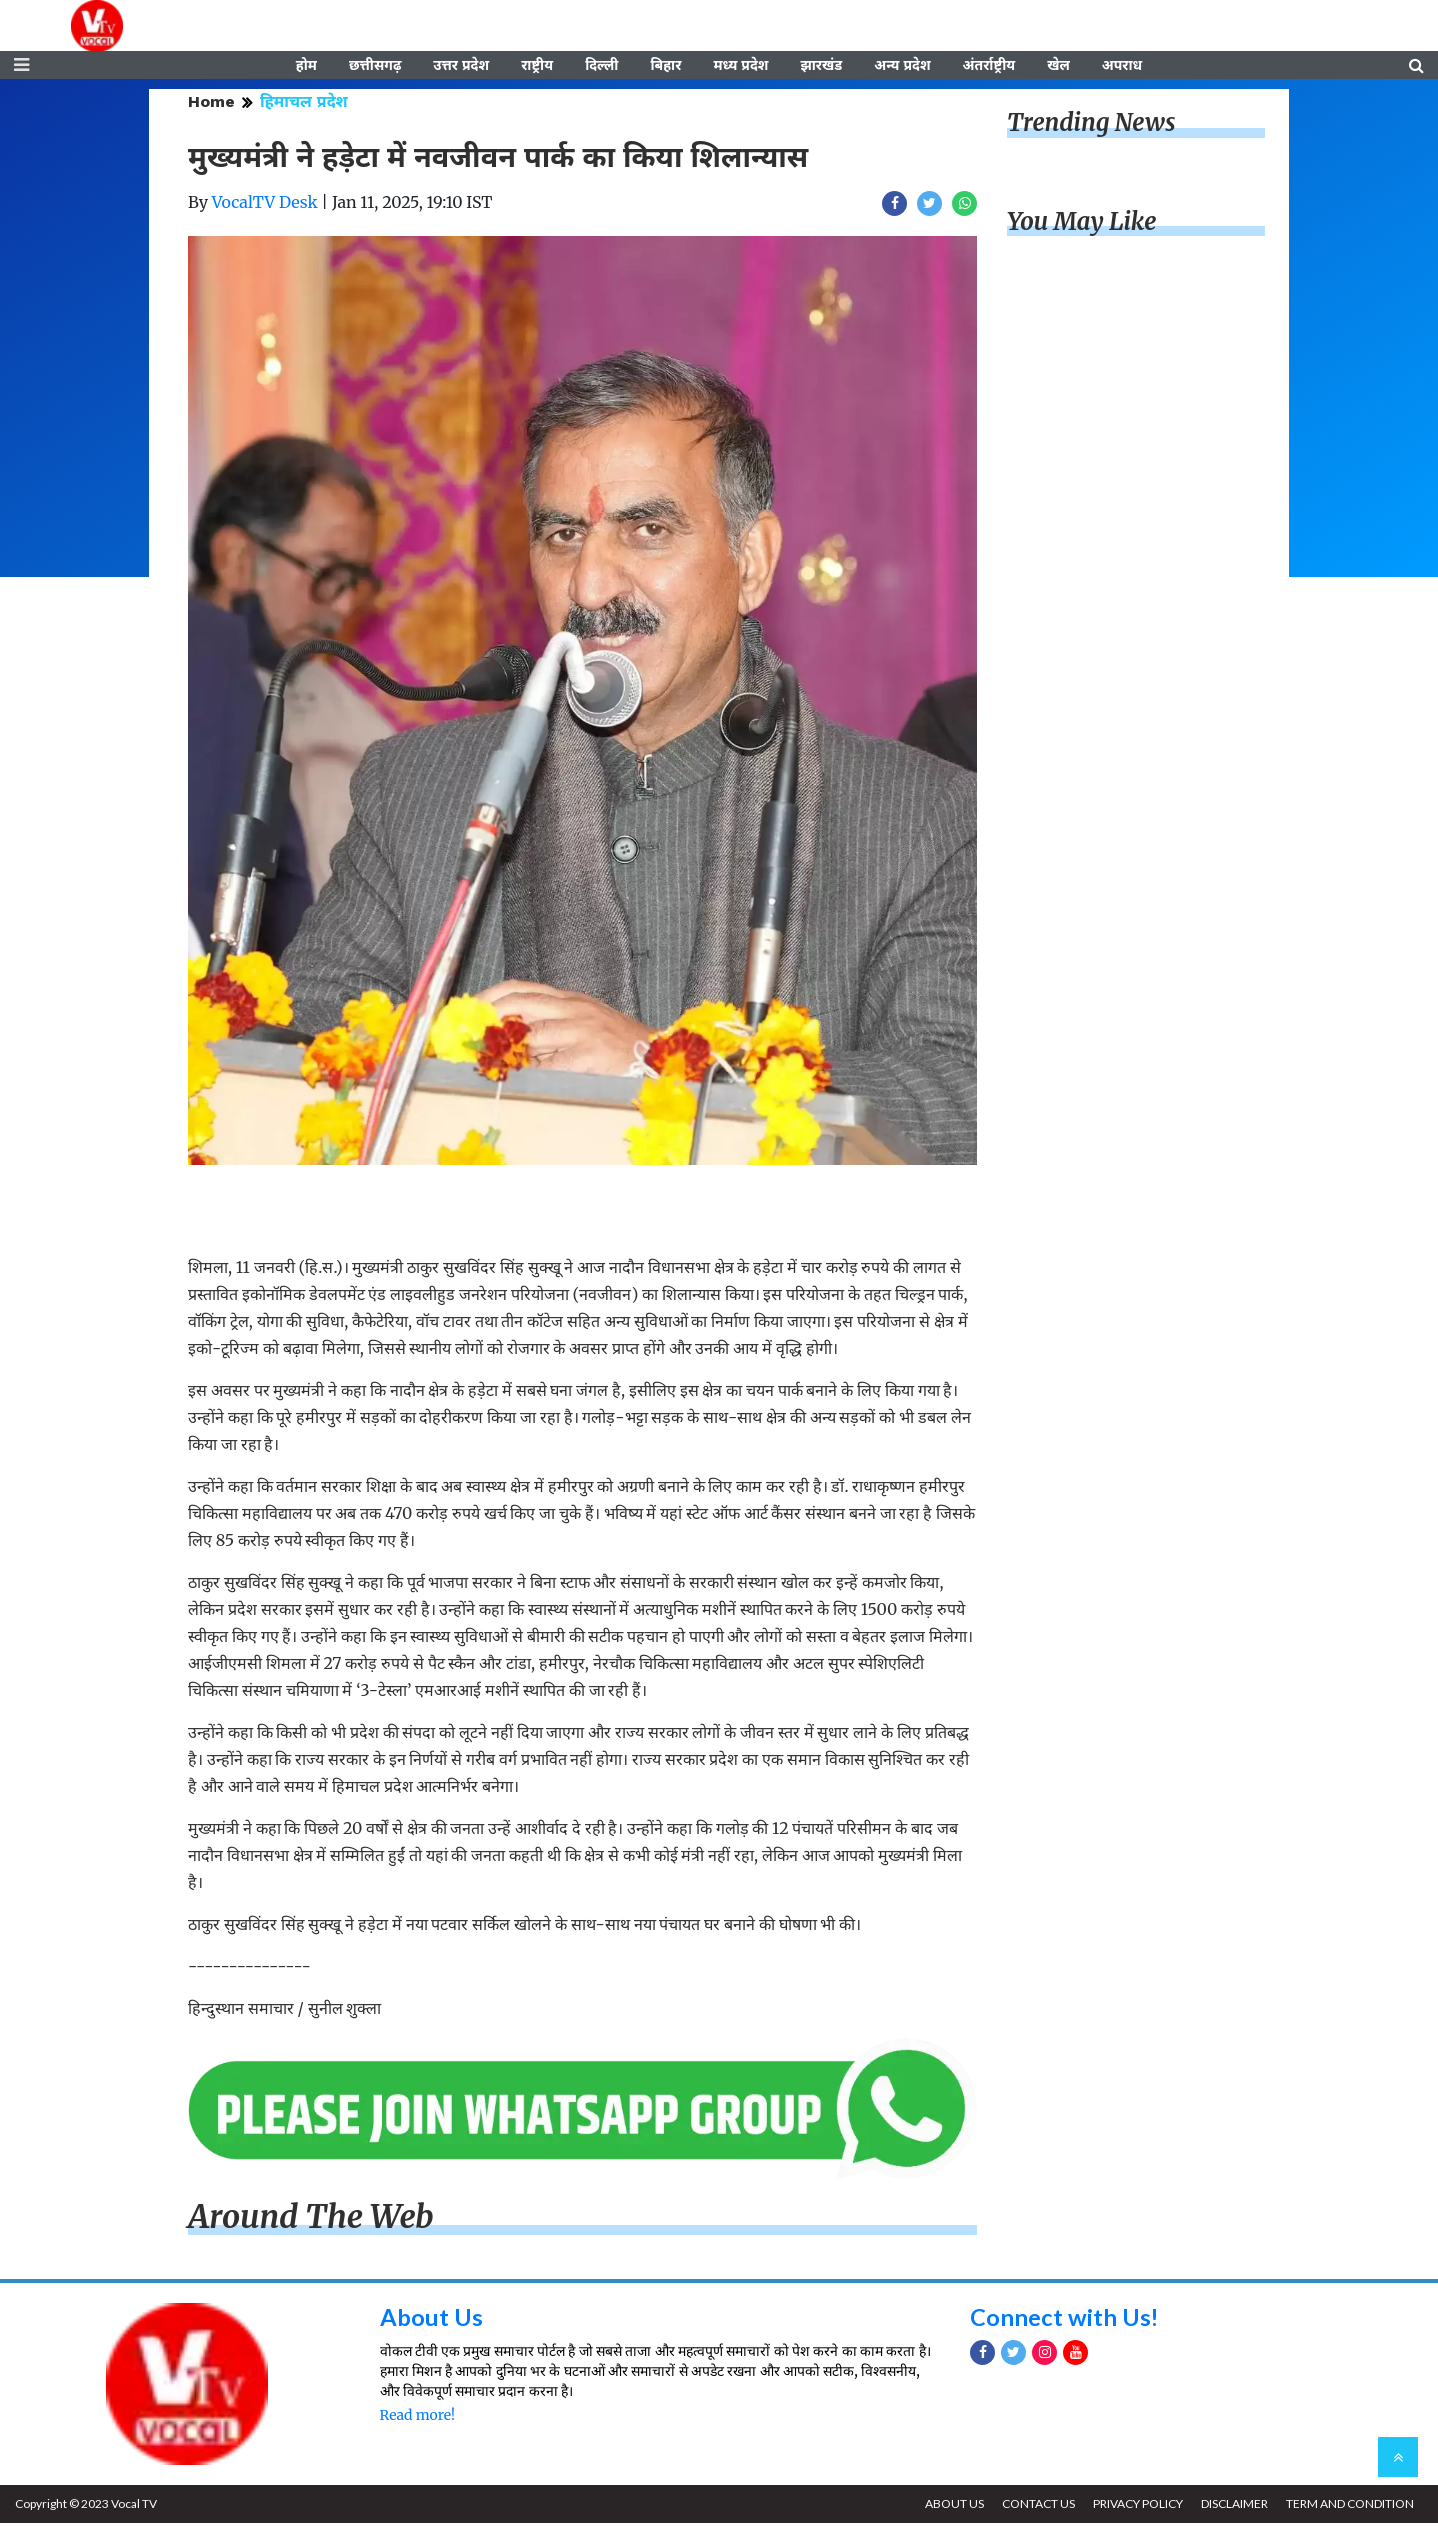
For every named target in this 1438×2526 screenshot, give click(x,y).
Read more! (417, 2417)
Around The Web (311, 2220)
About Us (431, 2318)
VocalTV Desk (265, 205)
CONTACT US (1034, 2506)
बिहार (665, 67)
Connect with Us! (1065, 2318)
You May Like (1082, 224)
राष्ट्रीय (537, 67)
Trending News (1091, 125)
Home (211, 104)
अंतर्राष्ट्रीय (989, 67)
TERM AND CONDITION (1349, 2506)
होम (306, 67)
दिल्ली (601, 67)
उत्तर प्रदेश (461, 67)
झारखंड (821, 67)
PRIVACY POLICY (1135, 2506)
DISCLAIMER (1232, 2506)
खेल (1058, 67)
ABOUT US (949, 2506)
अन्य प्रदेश (902, 67)
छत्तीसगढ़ (375, 67)
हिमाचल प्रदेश (304, 104)
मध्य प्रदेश (740, 67)
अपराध (1122, 67)
